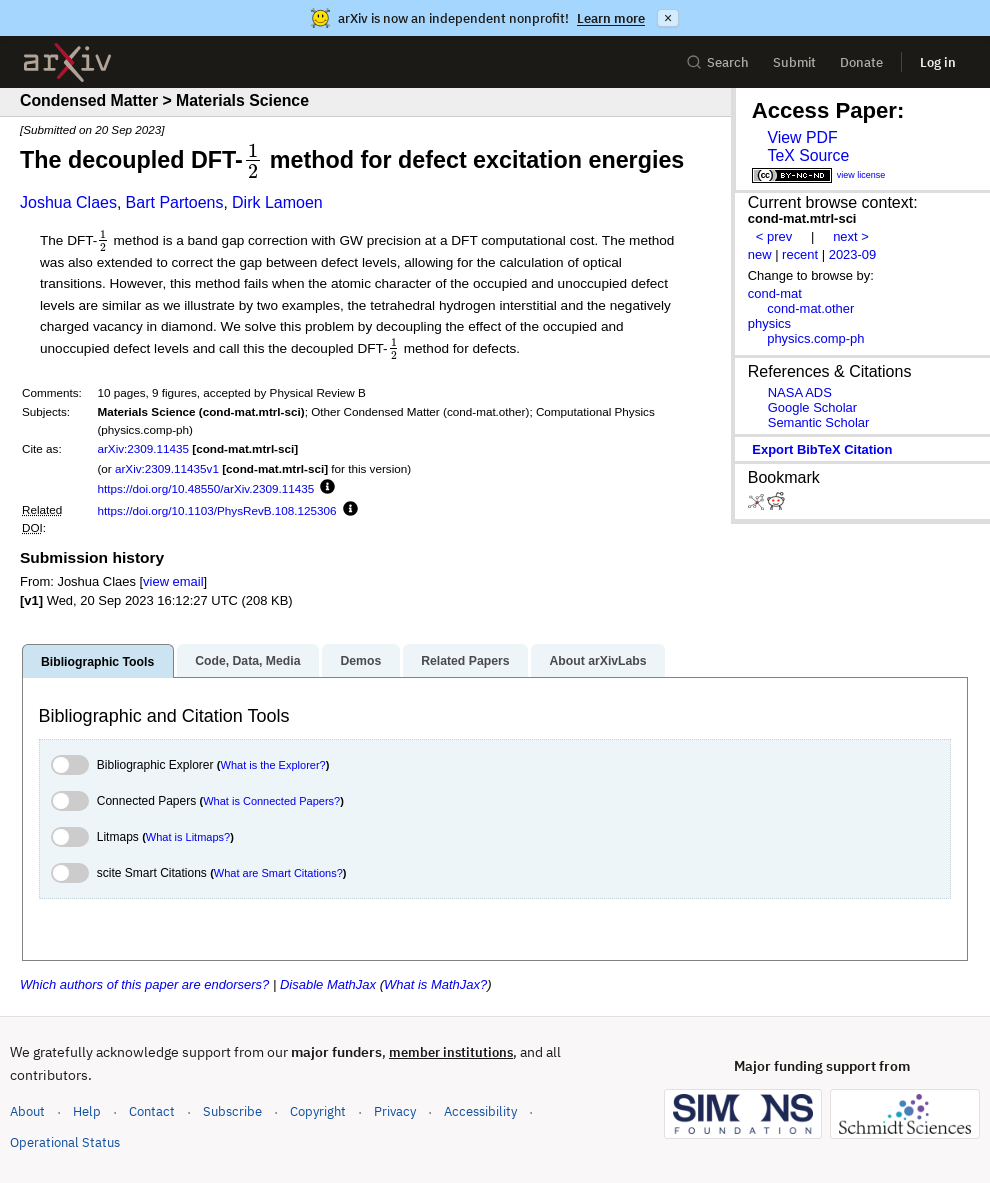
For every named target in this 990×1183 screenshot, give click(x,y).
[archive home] (67, 62)
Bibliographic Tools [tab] (97, 662)
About (27, 1111)
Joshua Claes (68, 202)
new (760, 254)
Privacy (395, 1111)
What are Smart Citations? (278, 873)
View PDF (802, 137)
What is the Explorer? (273, 765)
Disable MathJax (328, 984)
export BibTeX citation (822, 449)
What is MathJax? (435, 984)
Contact (152, 1111)
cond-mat (775, 293)
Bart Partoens (175, 202)
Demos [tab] (360, 661)
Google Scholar (812, 407)
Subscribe (232, 1111)
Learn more (611, 18)
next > (851, 236)
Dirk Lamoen (277, 202)
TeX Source (808, 155)
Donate (861, 62)
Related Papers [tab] (465, 661)
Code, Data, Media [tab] (247, 661)
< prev (774, 236)
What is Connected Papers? (271, 801)
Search (717, 62)
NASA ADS (800, 392)
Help (87, 1111)
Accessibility (480, 1111)
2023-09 (853, 254)
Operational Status (65, 1141)
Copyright (318, 1111)
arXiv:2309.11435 (143, 448)
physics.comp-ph (815, 338)
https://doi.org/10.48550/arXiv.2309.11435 (205, 488)
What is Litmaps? (188, 837)
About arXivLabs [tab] (597, 661)
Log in (938, 62)
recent (800, 254)
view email (173, 581)
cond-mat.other (810, 308)
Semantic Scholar (819, 422)
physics (769, 323)
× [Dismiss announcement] (668, 18)
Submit (794, 62)
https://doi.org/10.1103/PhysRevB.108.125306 (216, 510)
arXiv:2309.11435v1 (167, 468)
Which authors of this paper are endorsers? (144, 984)
